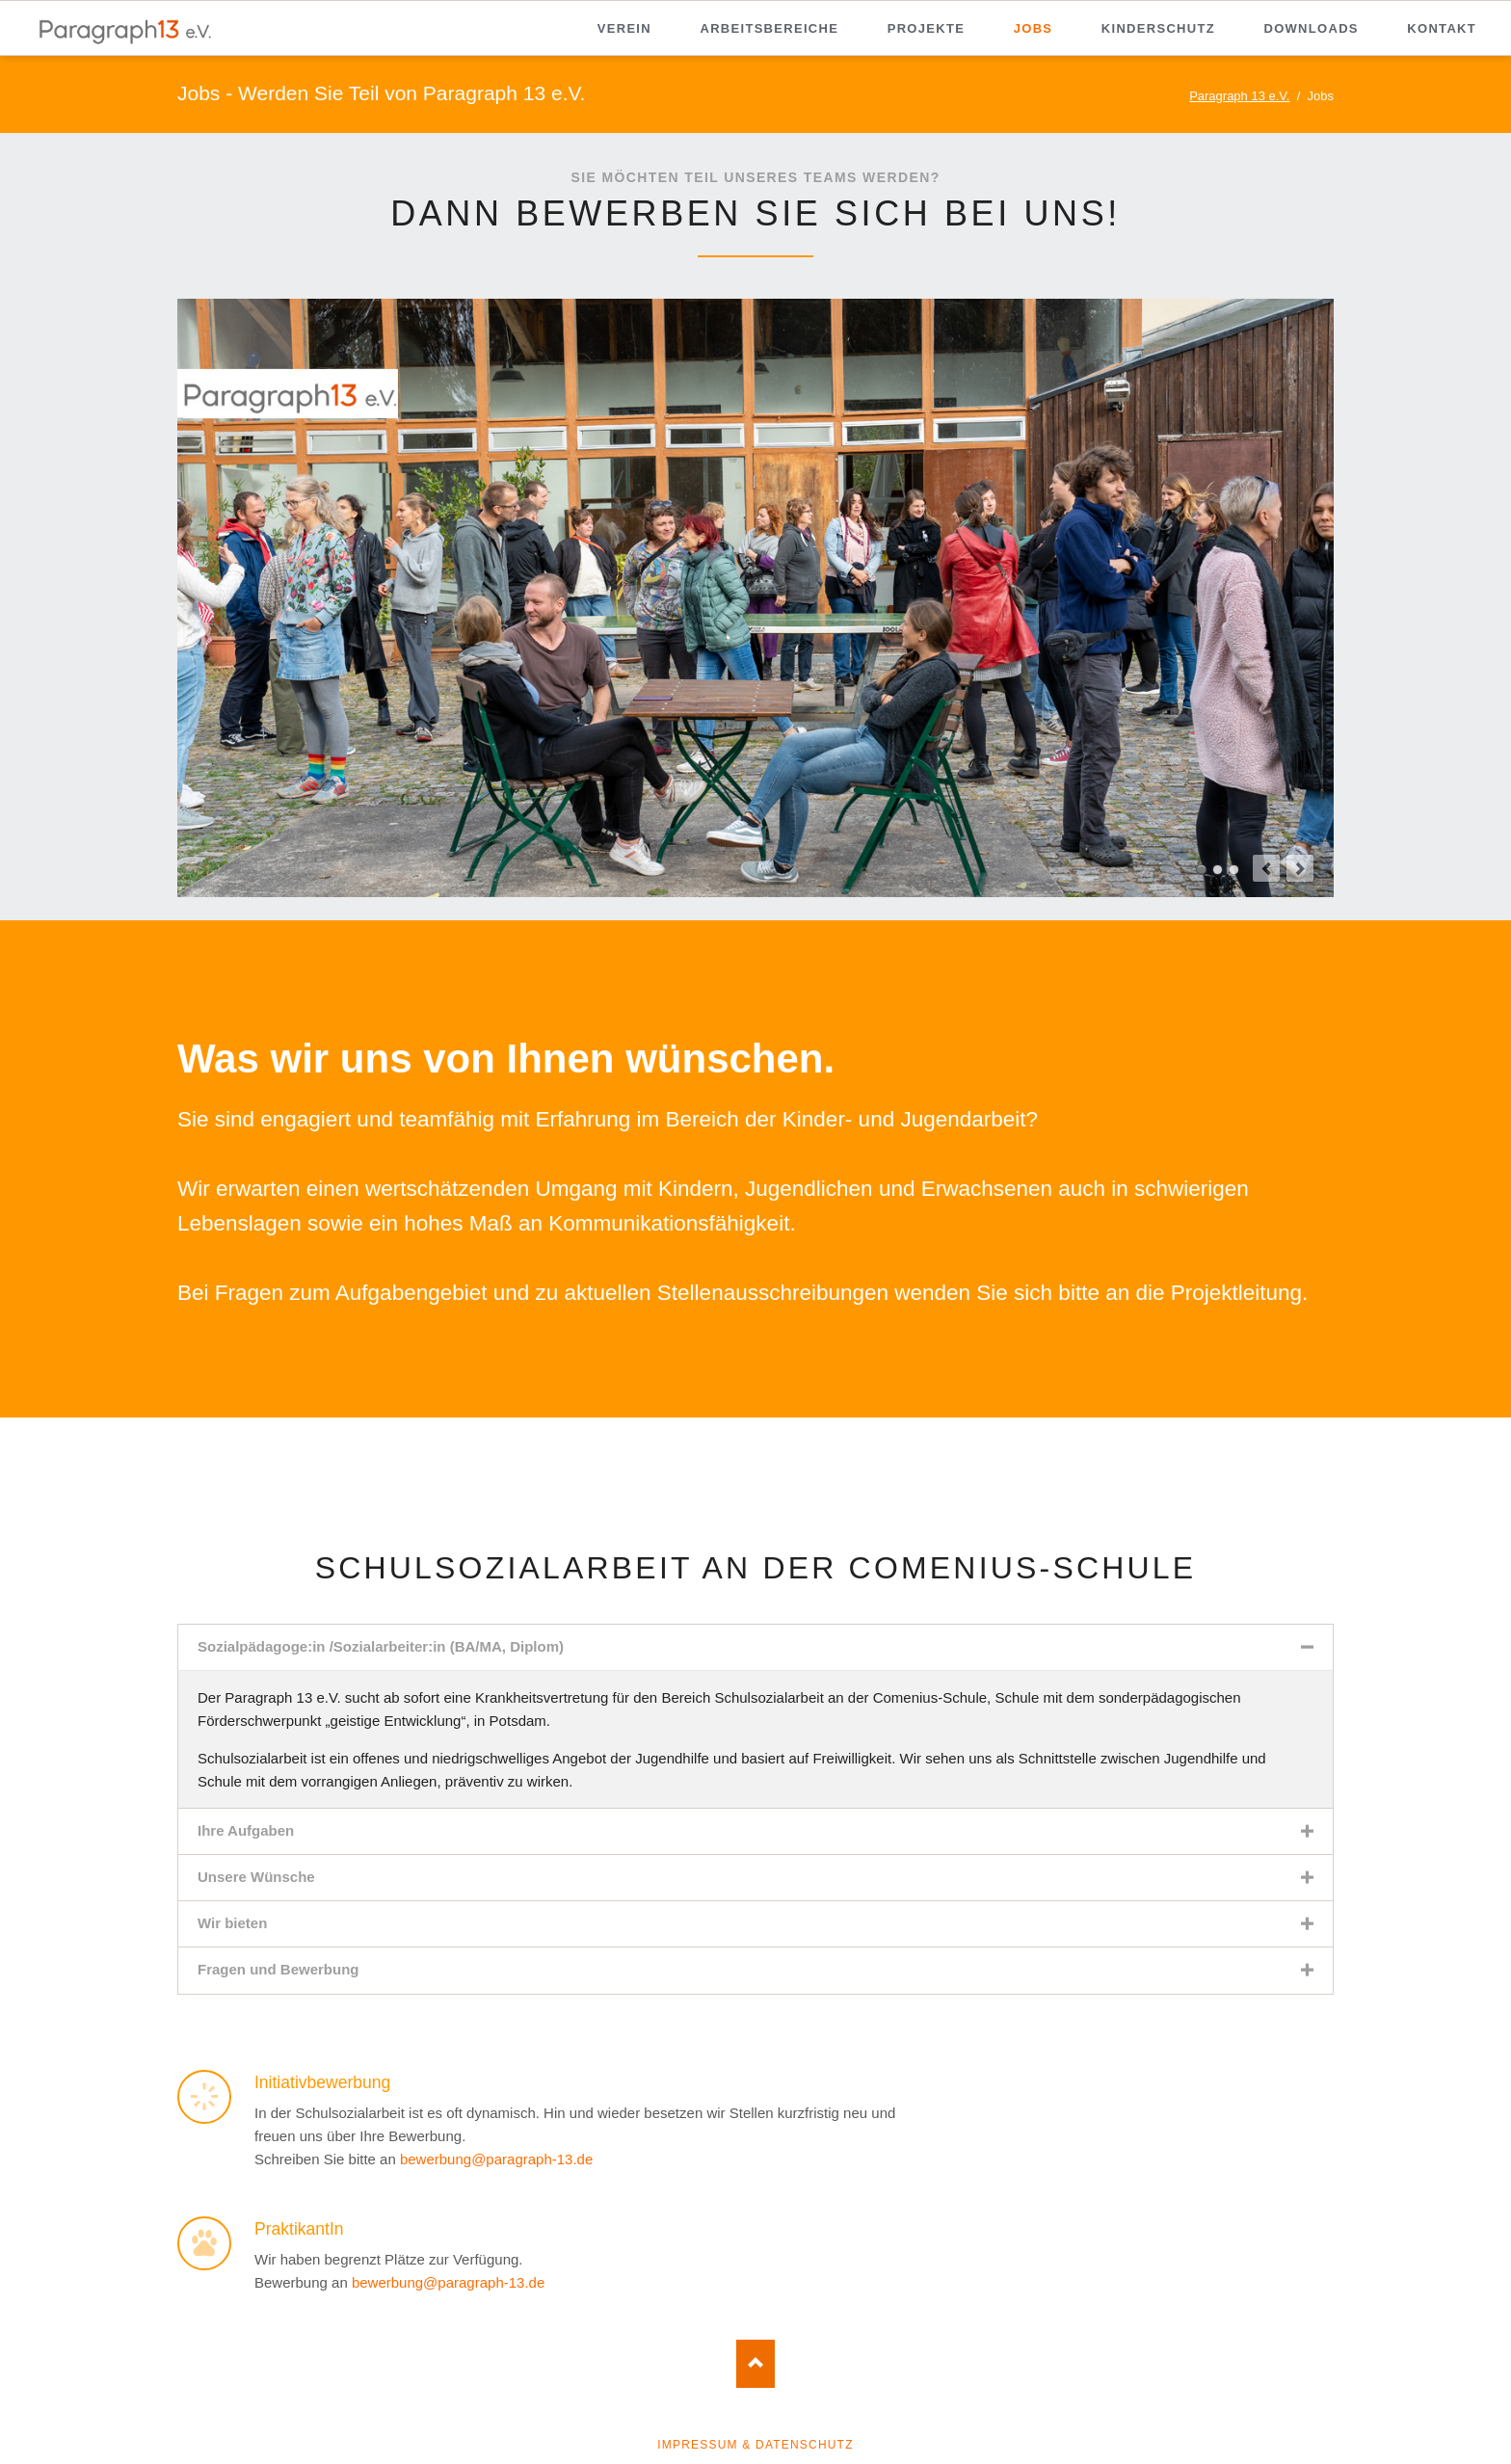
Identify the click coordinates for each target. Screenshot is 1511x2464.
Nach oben (755, 2364)
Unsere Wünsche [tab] (256, 1876)
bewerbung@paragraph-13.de (496, 2159)
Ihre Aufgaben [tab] (246, 1830)
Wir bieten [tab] (232, 1923)
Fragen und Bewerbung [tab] (278, 1969)
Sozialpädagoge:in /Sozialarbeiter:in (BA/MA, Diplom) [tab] (381, 1646)
